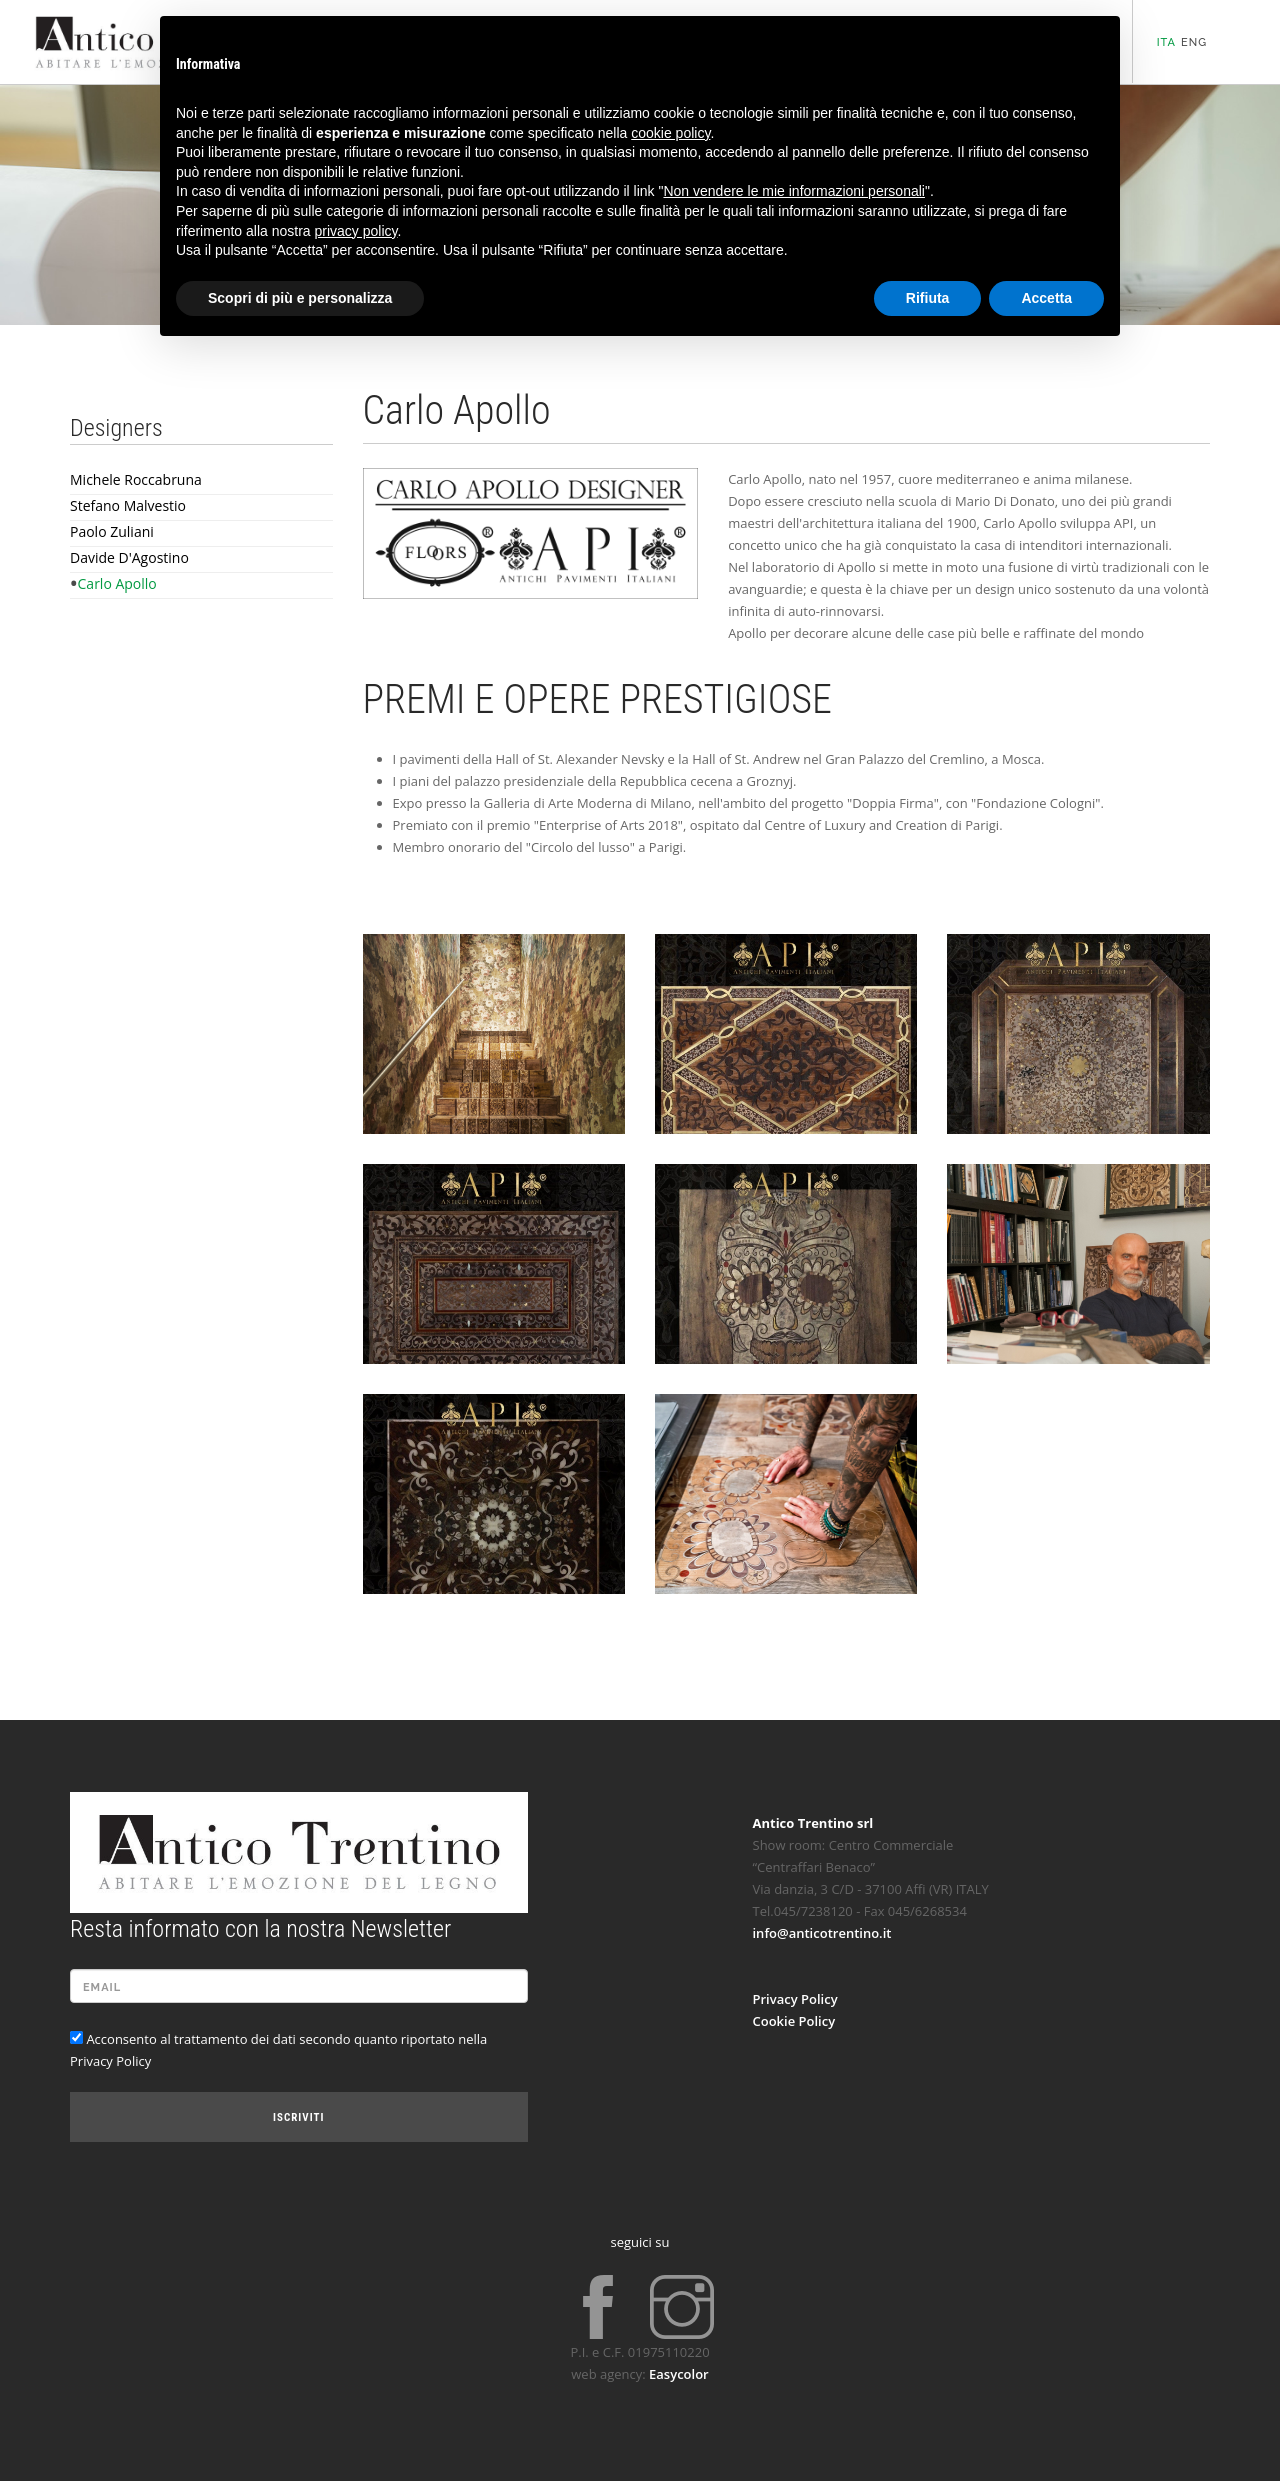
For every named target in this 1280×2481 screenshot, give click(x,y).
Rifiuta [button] (928, 298)
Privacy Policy (795, 1999)
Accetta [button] (1046, 298)
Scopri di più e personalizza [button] (300, 298)
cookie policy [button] (670, 133)
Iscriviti (298, 2117)
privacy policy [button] (356, 231)
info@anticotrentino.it (822, 1933)
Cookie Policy (794, 2021)
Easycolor (679, 2374)
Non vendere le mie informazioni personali (793, 191)
